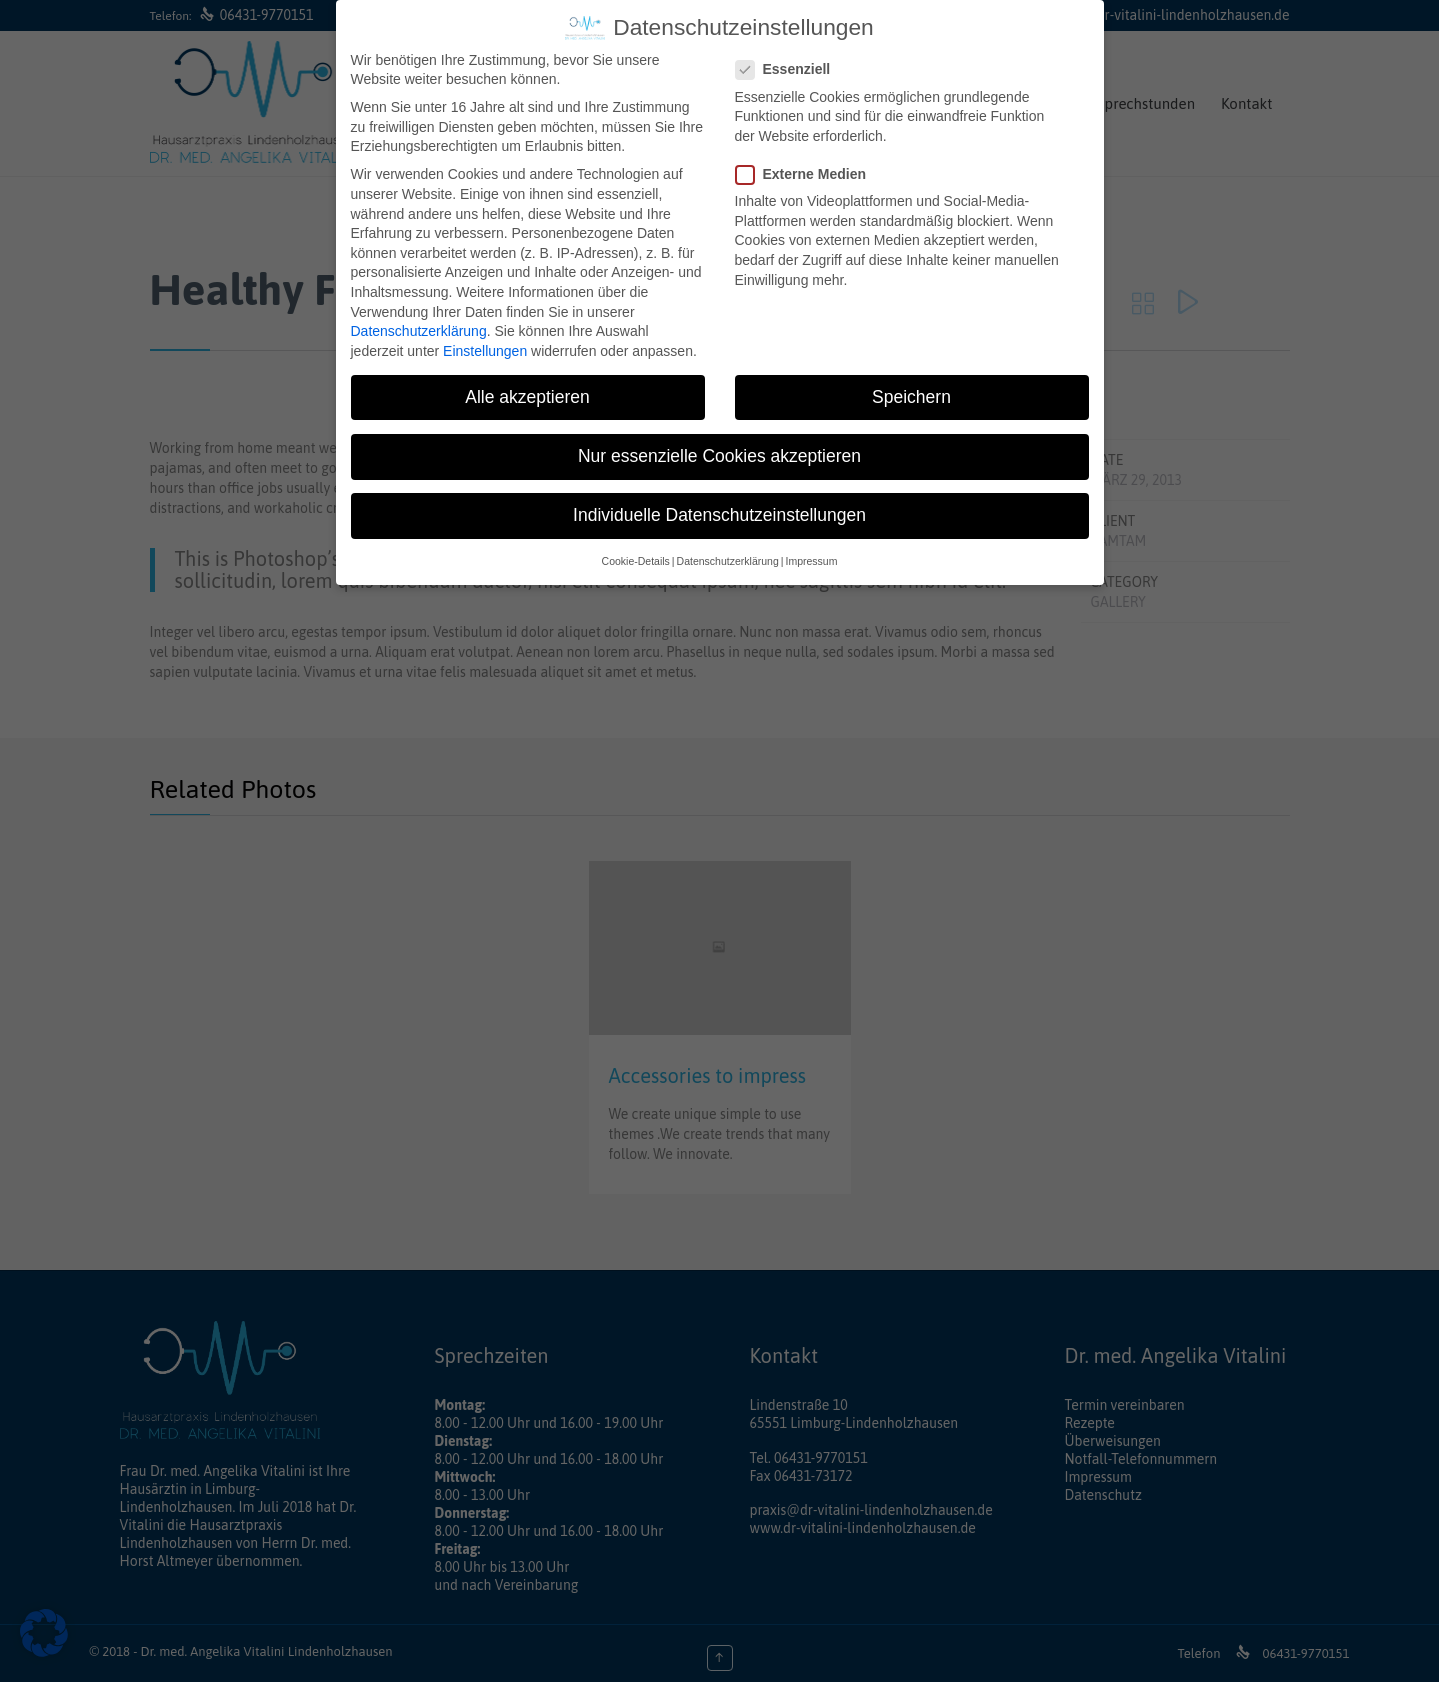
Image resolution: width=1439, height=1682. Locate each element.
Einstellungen (485, 351)
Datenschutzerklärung (419, 331)
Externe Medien (807, 174)
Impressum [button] (811, 561)
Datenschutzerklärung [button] (728, 561)
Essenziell (789, 69)
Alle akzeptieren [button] (527, 397)
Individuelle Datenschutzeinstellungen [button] (719, 515)
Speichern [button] (911, 397)
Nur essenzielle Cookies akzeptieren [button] (719, 456)
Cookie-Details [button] (636, 561)
